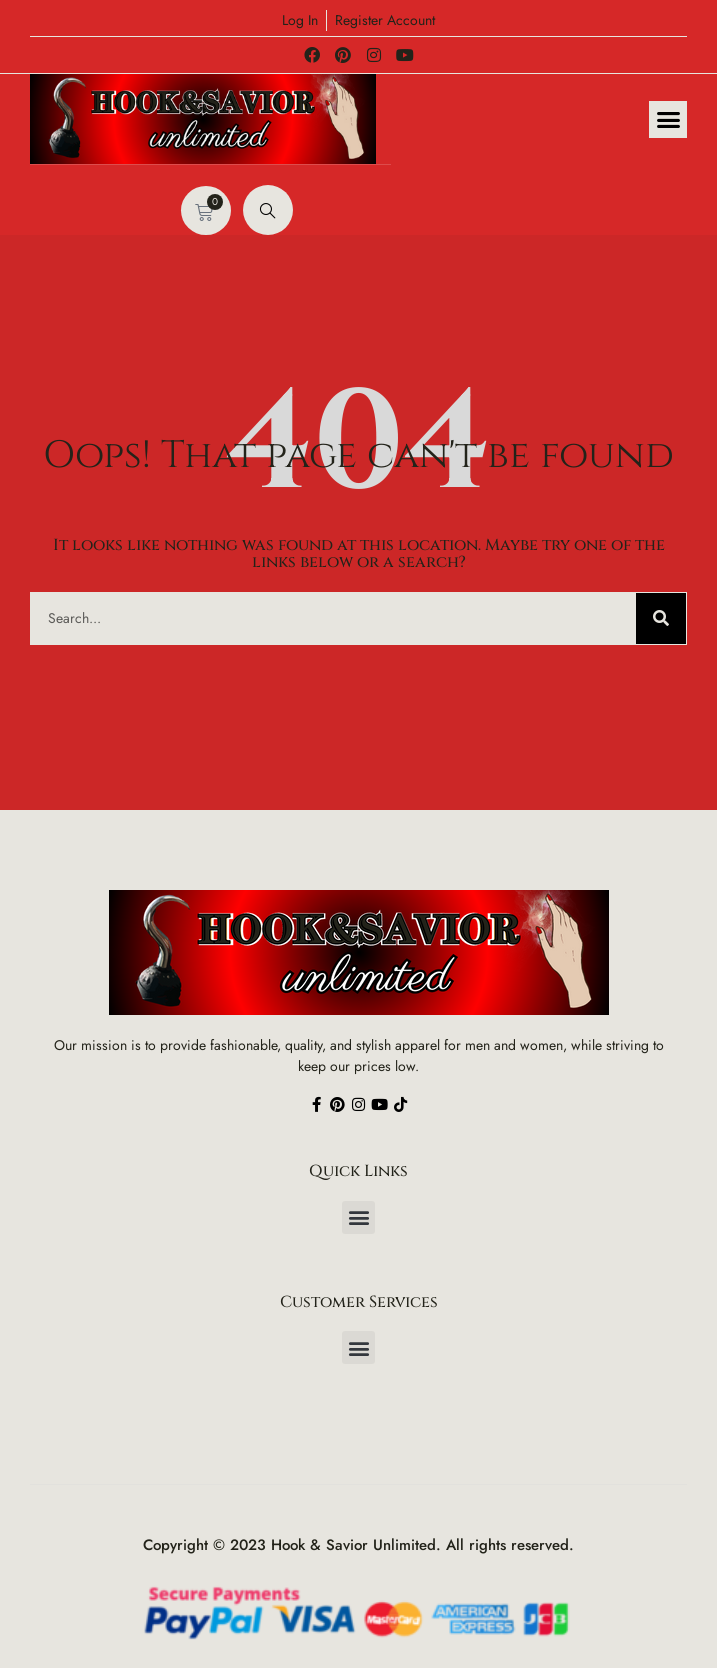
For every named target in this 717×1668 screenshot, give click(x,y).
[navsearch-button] (268, 210)
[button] (668, 120)
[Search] (661, 618)
